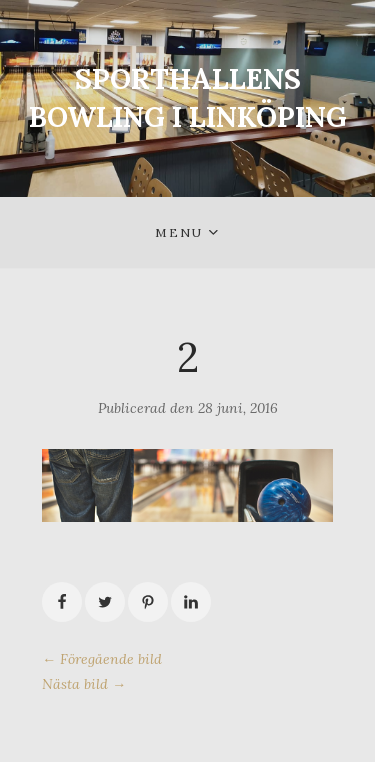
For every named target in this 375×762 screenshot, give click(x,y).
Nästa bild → (84, 684)
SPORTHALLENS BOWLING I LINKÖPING (188, 98)
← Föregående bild (102, 659)
